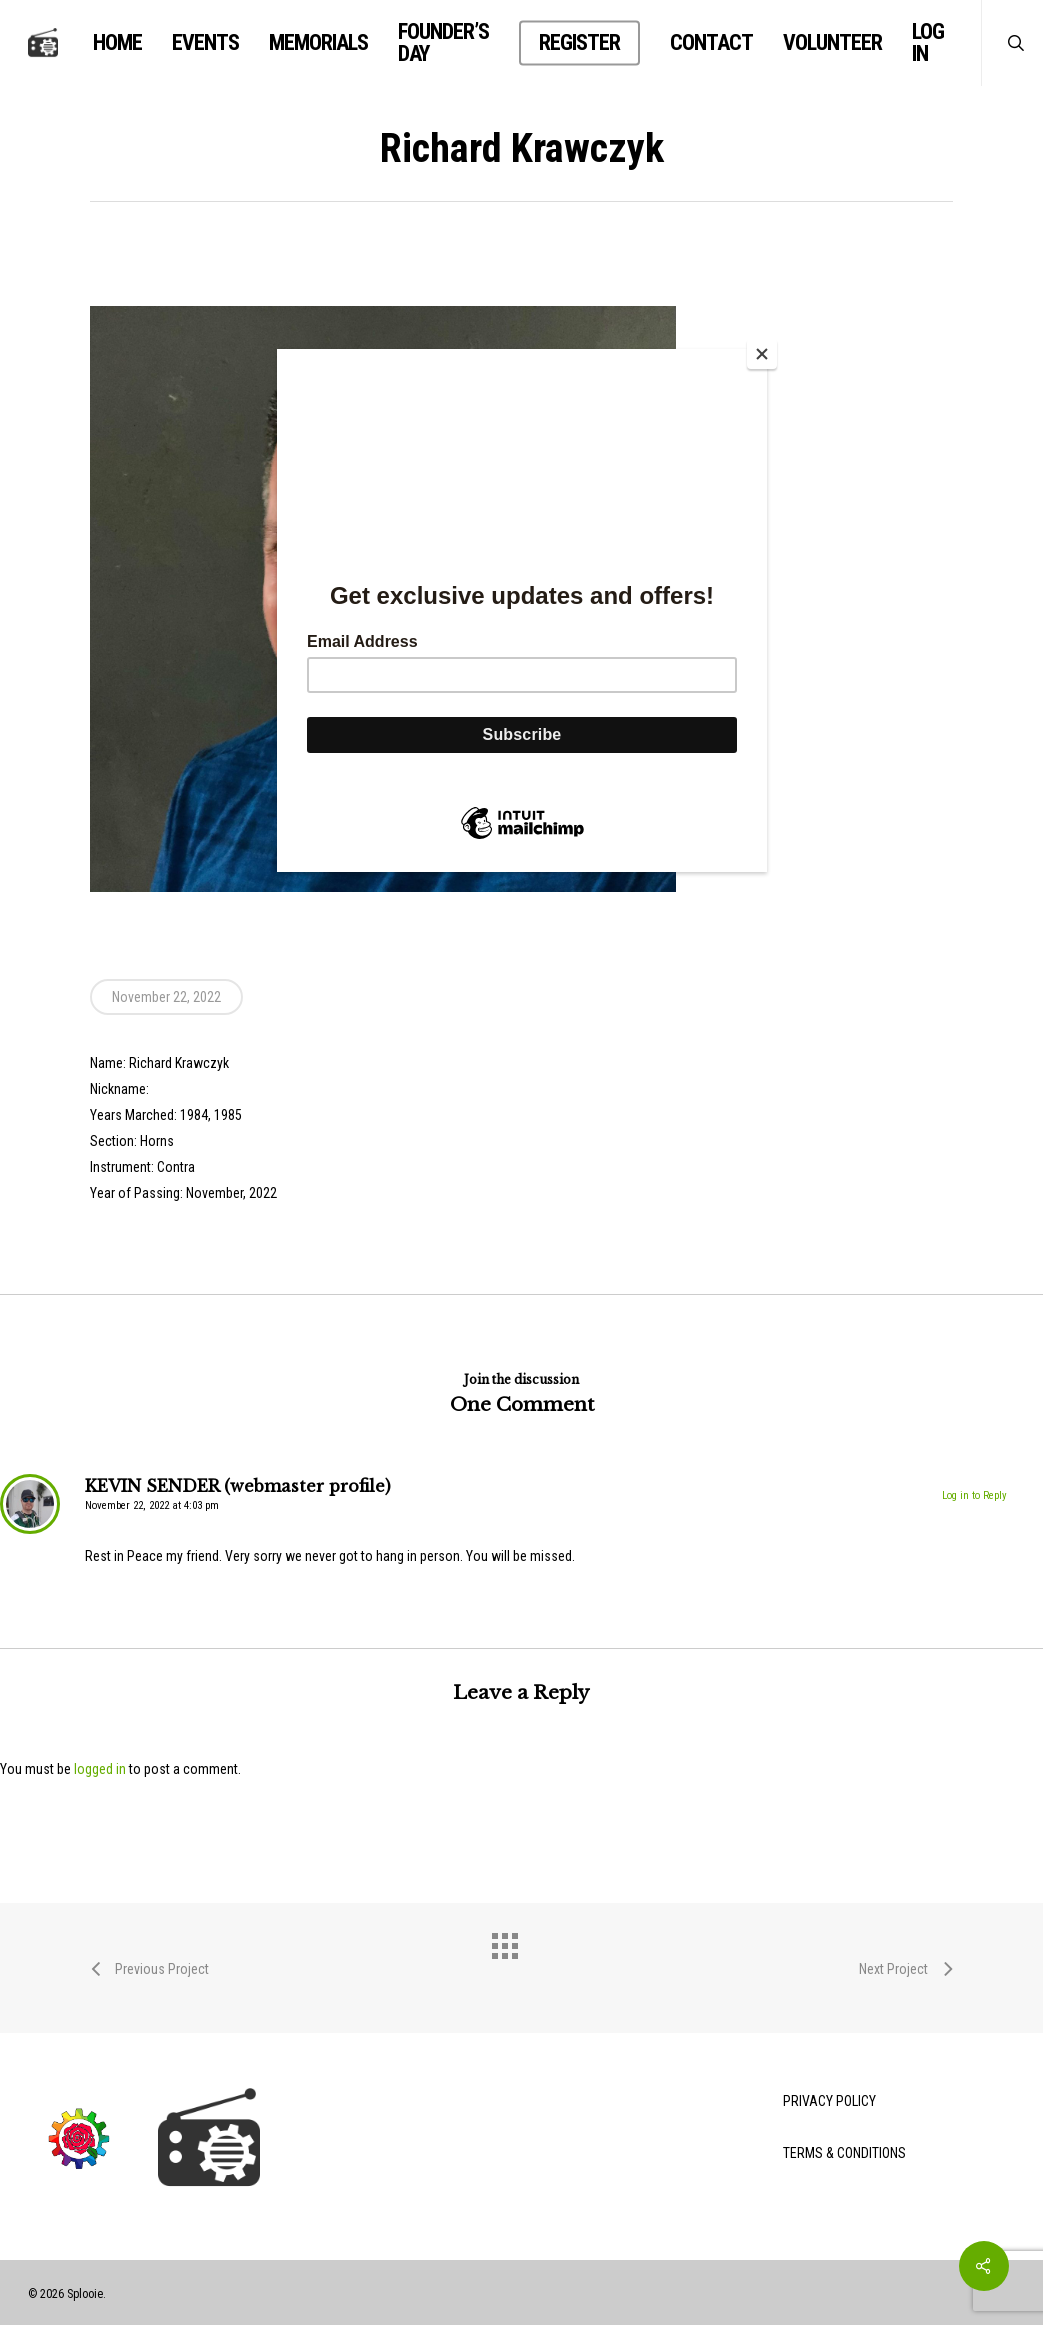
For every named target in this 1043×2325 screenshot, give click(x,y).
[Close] (762, 354)
